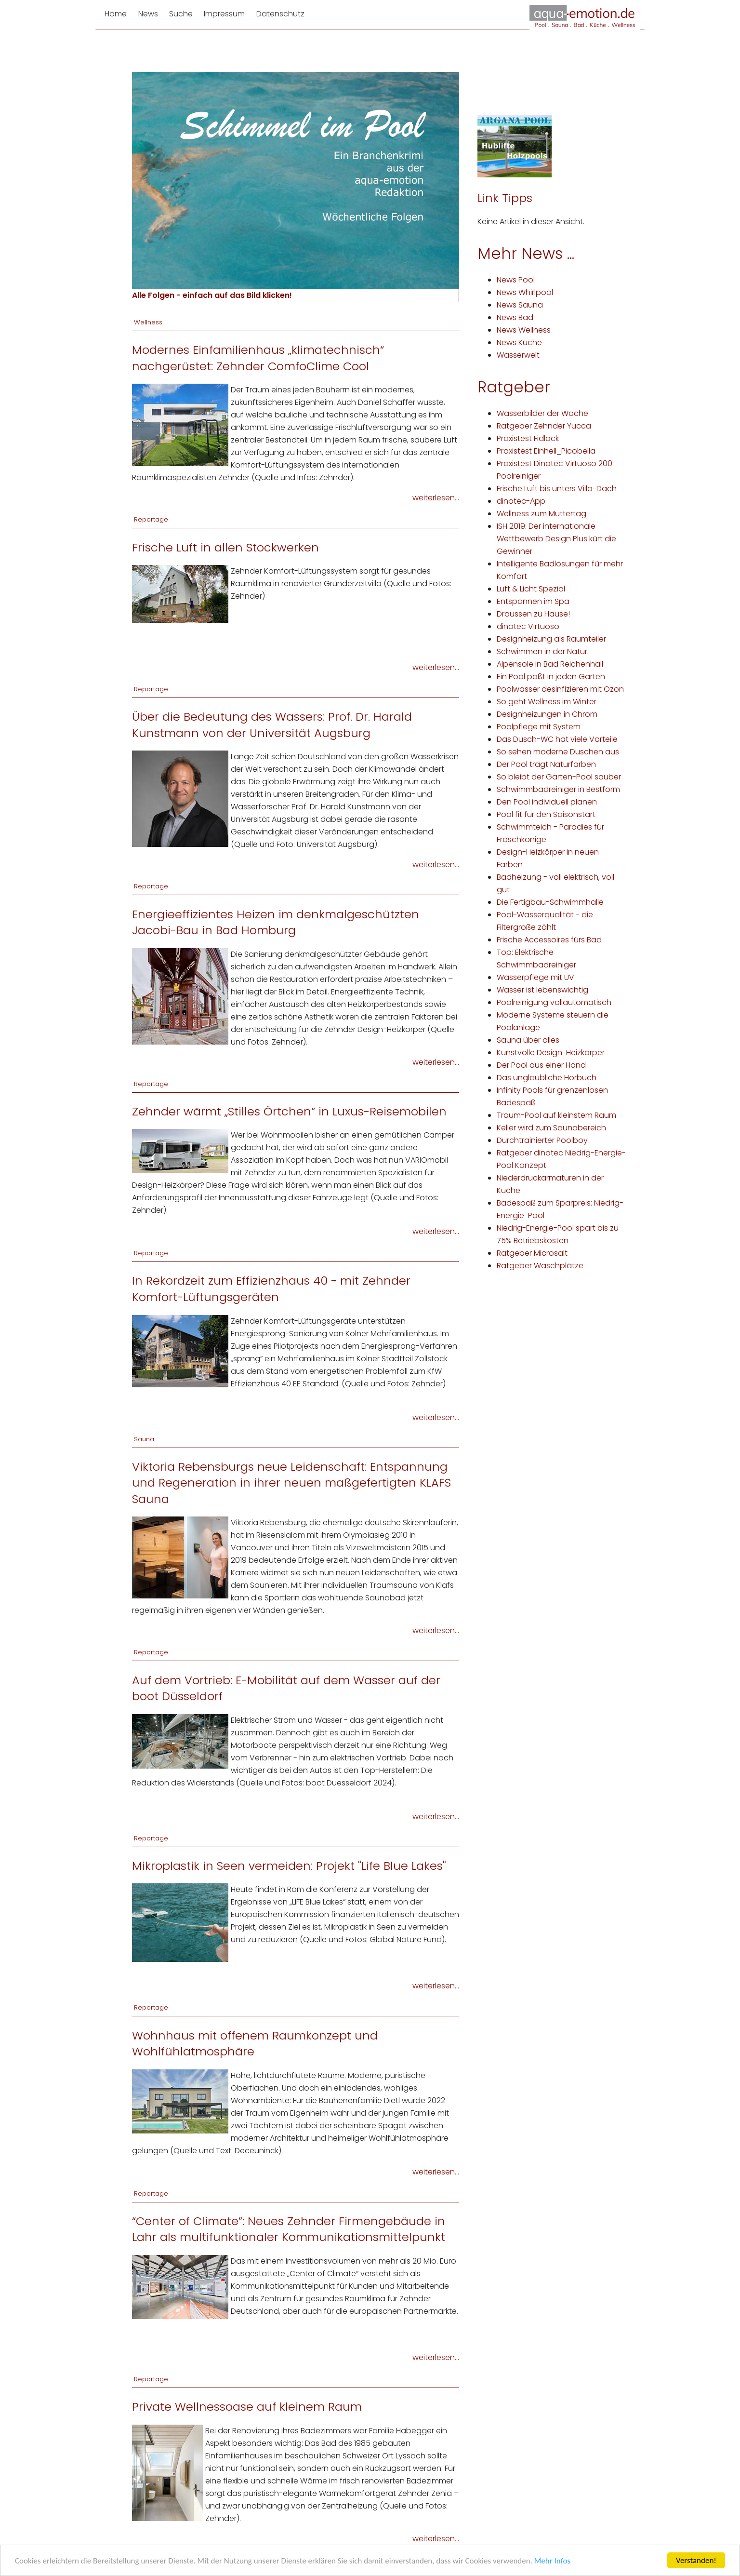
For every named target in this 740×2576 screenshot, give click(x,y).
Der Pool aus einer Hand (541, 1065)
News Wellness (524, 329)
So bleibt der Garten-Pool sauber (559, 776)
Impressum (224, 13)
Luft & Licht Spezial (531, 588)
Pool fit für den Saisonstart (546, 814)
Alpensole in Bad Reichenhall (550, 664)
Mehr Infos (552, 2561)
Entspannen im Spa (533, 601)
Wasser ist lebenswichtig (542, 989)
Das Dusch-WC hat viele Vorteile (557, 739)
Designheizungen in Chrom (547, 714)
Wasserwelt (518, 355)
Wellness (148, 322)
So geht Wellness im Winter (546, 701)
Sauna (144, 1439)
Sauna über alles (528, 1040)
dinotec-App (521, 501)
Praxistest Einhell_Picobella (546, 450)
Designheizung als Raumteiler (551, 638)
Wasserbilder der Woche (542, 413)
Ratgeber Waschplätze (540, 1265)
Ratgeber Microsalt (532, 1253)
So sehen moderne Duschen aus (558, 751)
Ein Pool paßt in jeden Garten (551, 676)
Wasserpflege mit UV (535, 977)
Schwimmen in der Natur (542, 651)
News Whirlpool (525, 292)
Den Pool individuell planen (547, 801)
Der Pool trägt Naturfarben (546, 764)
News (148, 13)
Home (116, 13)
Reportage (151, 519)
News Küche (519, 342)
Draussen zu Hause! (533, 613)
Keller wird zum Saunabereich (551, 1127)
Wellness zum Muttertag (541, 513)
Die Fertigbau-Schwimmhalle (550, 902)
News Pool (516, 279)
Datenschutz (280, 13)
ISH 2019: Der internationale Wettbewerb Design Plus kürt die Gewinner (556, 539)
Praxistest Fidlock (528, 438)
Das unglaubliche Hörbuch (546, 1077)
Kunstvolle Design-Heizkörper (551, 1052)
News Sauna (520, 304)
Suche (181, 13)
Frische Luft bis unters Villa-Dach (557, 488)
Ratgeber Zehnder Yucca (544, 425)
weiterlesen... (435, 497)
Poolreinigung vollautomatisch (554, 1002)
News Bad (515, 317)
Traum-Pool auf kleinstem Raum (556, 1115)
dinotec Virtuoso (528, 626)
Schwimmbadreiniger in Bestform (558, 789)
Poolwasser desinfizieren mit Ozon (560, 689)
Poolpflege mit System (539, 726)
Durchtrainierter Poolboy (542, 1140)
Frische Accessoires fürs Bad (549, 939)
